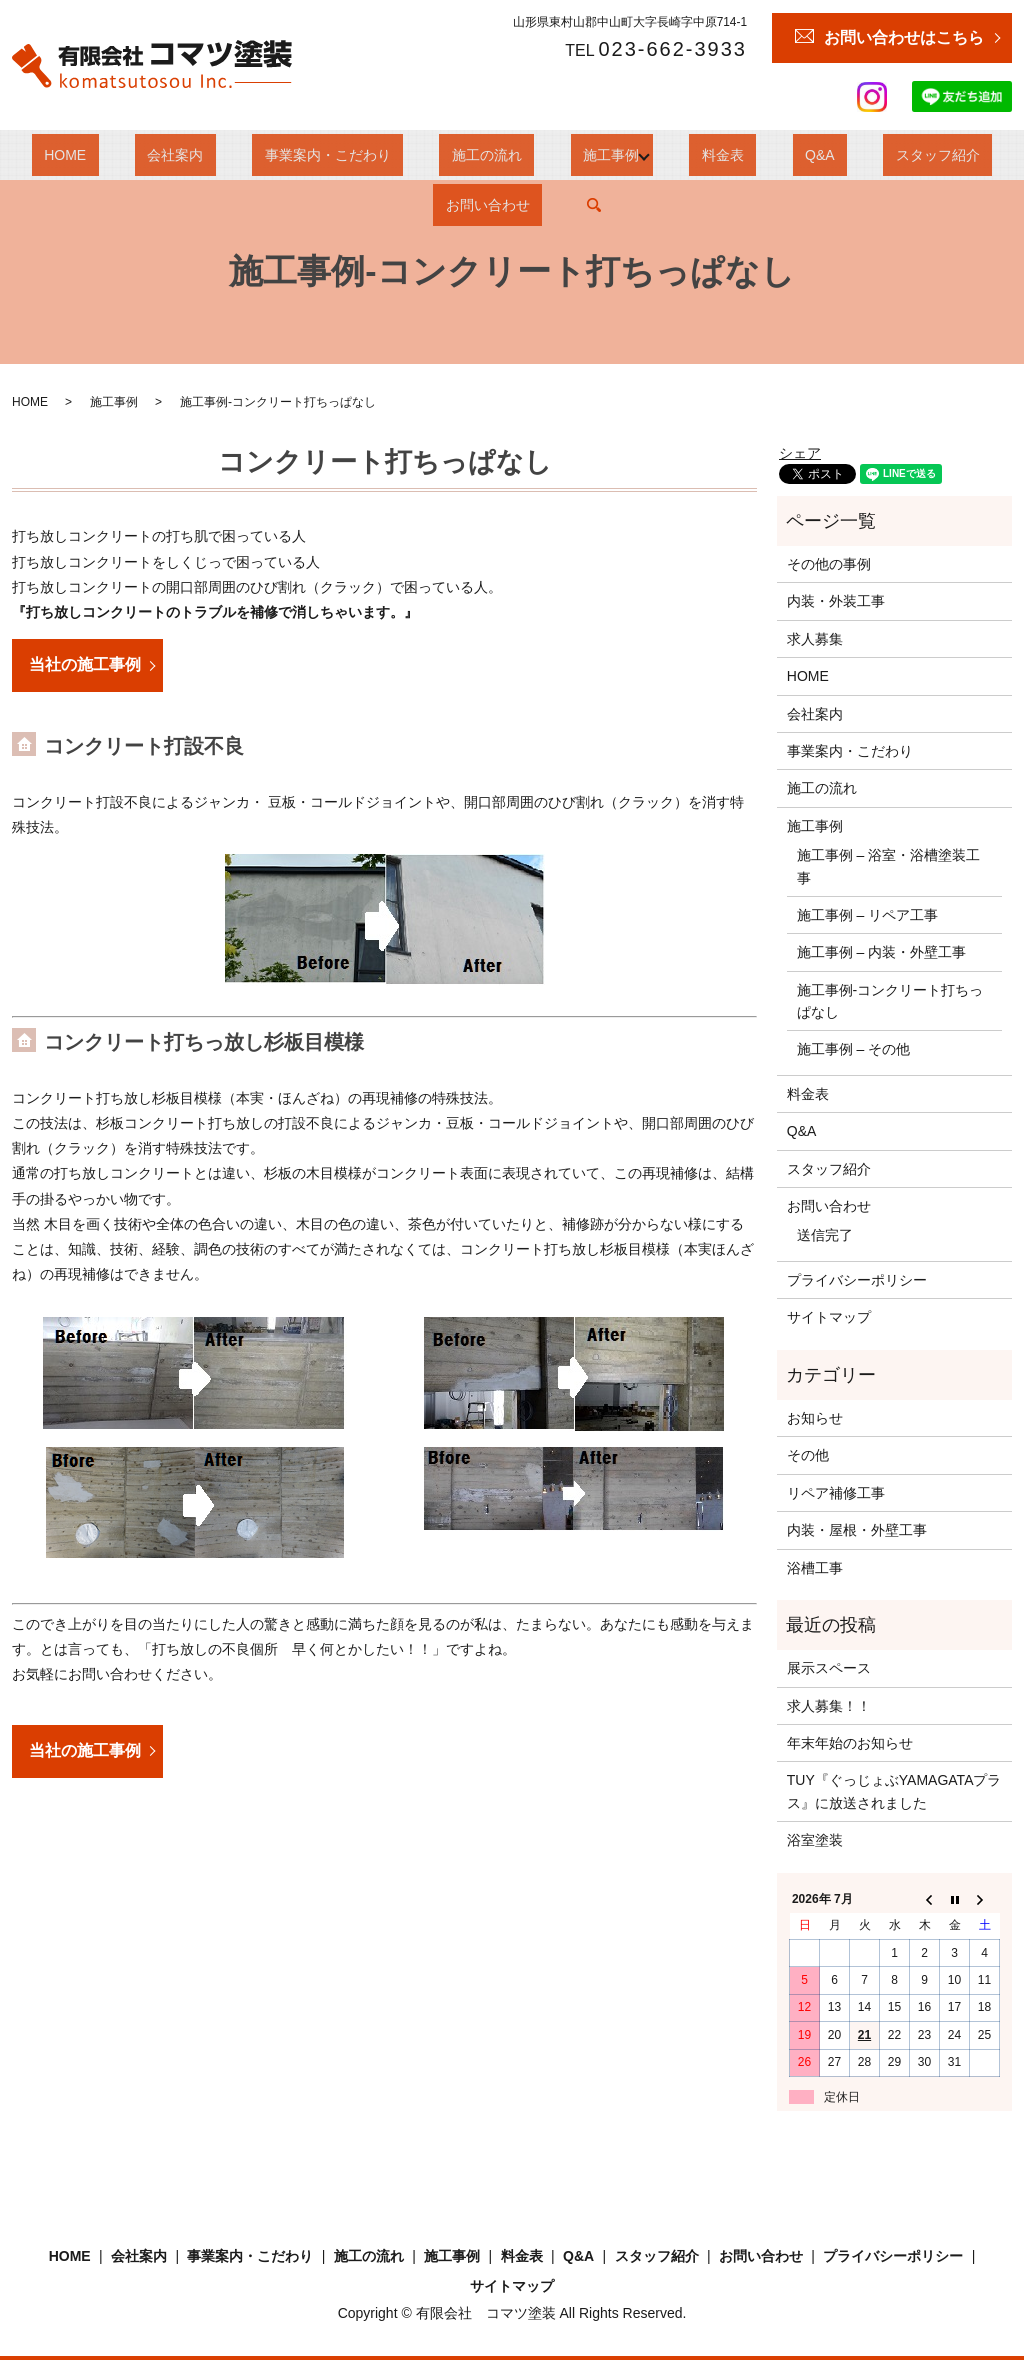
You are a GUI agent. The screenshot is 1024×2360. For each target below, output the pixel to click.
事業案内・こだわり (274, 155)
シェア (800, 453)
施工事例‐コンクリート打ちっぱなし (890, 1001)
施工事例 (507, 155)
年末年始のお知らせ (850, 1743)
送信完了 (825, 1235)
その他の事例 (829, 564)
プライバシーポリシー (857, 1280)
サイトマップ (829, 1317)
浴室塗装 (815, 1840)
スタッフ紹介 (774, 155)
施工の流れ (408, 155)
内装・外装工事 (836, 601)
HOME (61, 155)
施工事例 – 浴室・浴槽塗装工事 (889, 866)
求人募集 (815, 639)
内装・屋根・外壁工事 (857, 1530)
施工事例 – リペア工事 (868, 915)
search (987, 155)
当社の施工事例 (85, 664)
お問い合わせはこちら (904, 37)
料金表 (607, 155)
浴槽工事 (815, 1568)
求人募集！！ (829, 1706)
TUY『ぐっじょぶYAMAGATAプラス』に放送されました (894, 1791)
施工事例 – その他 (854, 1049)
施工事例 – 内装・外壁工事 (882, 952)
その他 (808, 1455)
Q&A (679, 155)
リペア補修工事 (836, 1493)
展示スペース (829, 1668)
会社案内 (146, 155)
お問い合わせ (894, 155)
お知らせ (815, 1418)
